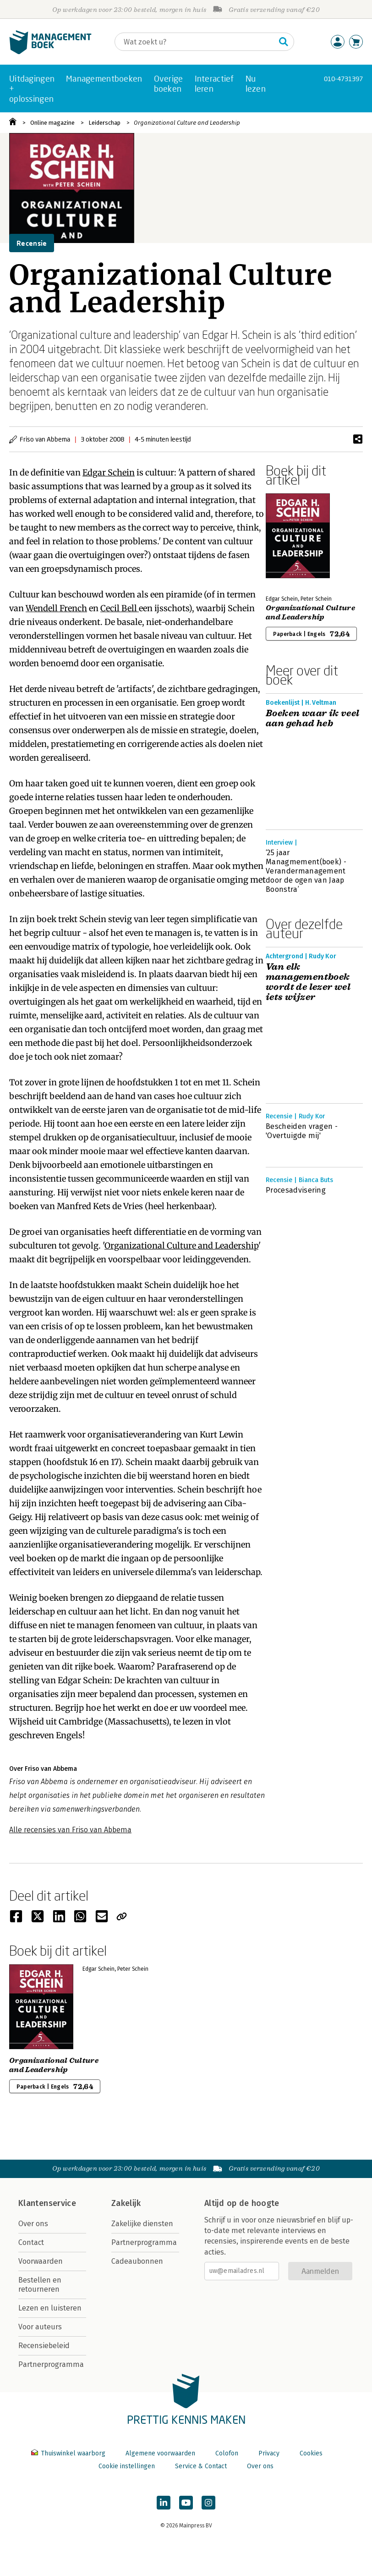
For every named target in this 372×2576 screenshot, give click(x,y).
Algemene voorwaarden (160, 2453)
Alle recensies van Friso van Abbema (70, 1829)
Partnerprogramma (51, 2364)
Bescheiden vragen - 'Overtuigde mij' (302, 1131)
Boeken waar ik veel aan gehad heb (313, 718)
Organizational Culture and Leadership (187, 122)
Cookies (311, 2453)
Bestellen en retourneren (39, 2285)
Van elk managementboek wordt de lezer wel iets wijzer (308, 982)
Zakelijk (126, 2203)
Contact (31, 2242)
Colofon (226, 2453)
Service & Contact (201, 2466)
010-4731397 (343, 79)
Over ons (33, 2223)
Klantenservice (47, 2203)
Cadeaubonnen (137, 2261)
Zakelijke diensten (142, 2223)
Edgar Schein (108, 472)
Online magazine (52, 122)
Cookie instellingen (126, 2466)
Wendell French (56, 608)
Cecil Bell (119, 608)
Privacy (268, 2453)
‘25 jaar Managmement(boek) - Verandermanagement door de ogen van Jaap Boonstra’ (306, 871)
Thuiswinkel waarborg (69, 2453)
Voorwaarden (40, 2261)
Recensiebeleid (44, 2345)
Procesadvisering (296, 1190)
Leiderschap (104, 122)
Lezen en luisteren (50, 2308)
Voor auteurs (40, 2326)
